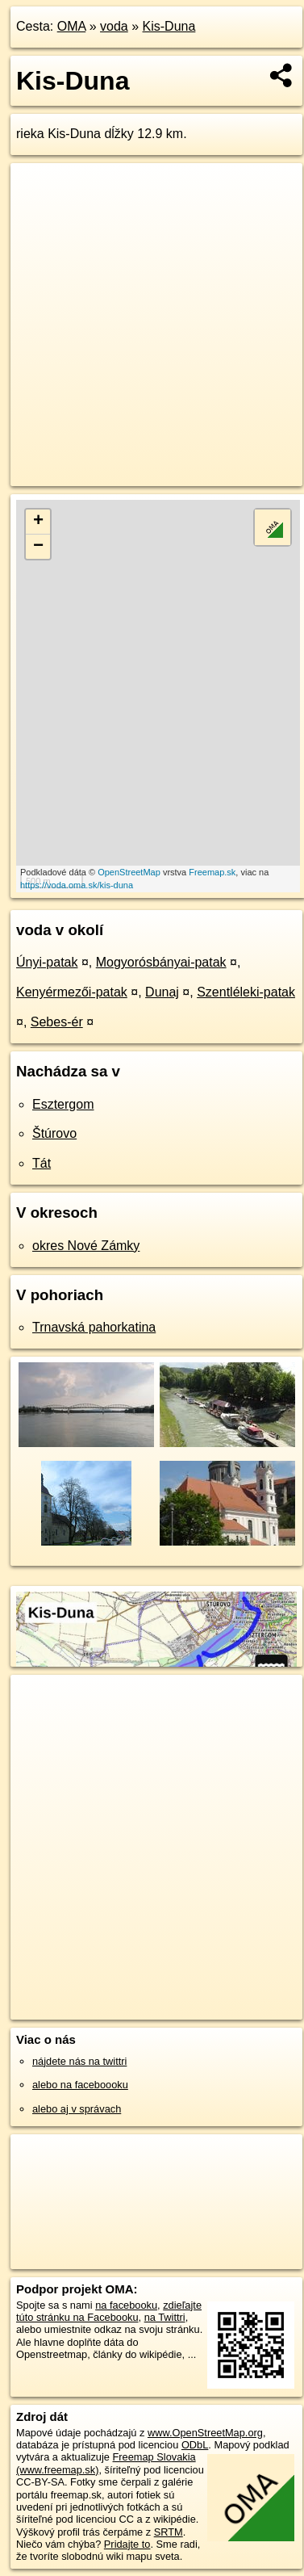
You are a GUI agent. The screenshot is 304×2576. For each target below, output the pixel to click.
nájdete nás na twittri (79, 2061)
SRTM (168, 2532)
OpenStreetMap (129, 872)
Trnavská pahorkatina (94, 1327)
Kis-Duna (169, 26)
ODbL (194, 2445)
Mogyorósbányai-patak (161, 962)
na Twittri (164, 2317)
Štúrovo (54, 1133)
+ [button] (38, 522)
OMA (71, 26)
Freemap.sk (212, 872)
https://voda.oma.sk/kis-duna (76, 885)
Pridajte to (127, 2544)
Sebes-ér (57, 1022)
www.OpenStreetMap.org (205, 2433)
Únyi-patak (46, 962)
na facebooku (126, 2305)
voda (114, 26)
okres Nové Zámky (86, 1245)
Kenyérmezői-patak (71, 992)
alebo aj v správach (76, 2109)
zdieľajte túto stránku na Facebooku (109, 2311)
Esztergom (63, 1104)
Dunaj (162, 992)
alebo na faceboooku (80, 2085)
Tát (41, 1163)
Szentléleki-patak (246, 992)
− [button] (38, 547)
